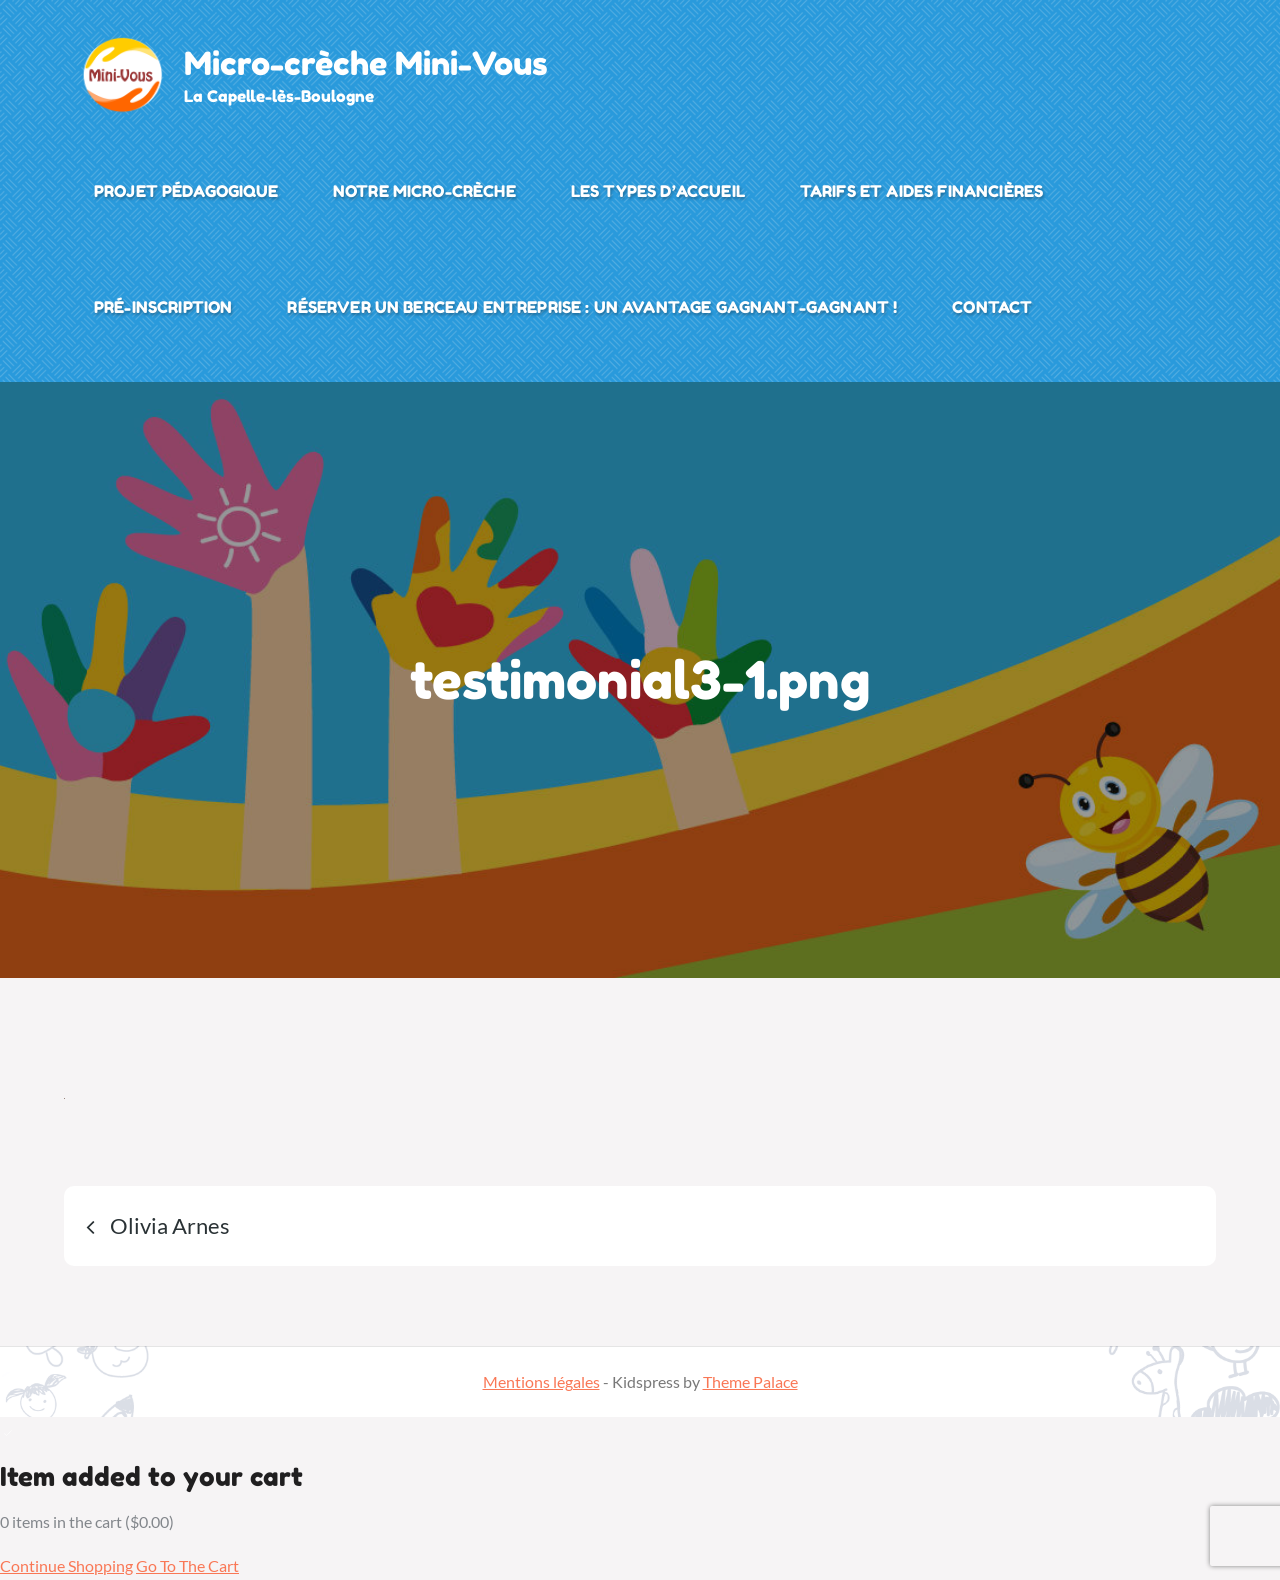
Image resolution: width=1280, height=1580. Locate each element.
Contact (992, 307)
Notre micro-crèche (424, 191)
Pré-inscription (163, 307)
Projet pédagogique (186, 191)
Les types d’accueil (658, 191)
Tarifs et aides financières (921, 191)
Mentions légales (541, 1381)
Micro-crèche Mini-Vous (366, 63)
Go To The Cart (187, 1565)
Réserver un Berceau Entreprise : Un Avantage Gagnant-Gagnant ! (592, 307)
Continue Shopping (66, 1565)
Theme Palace (750, 1381)
